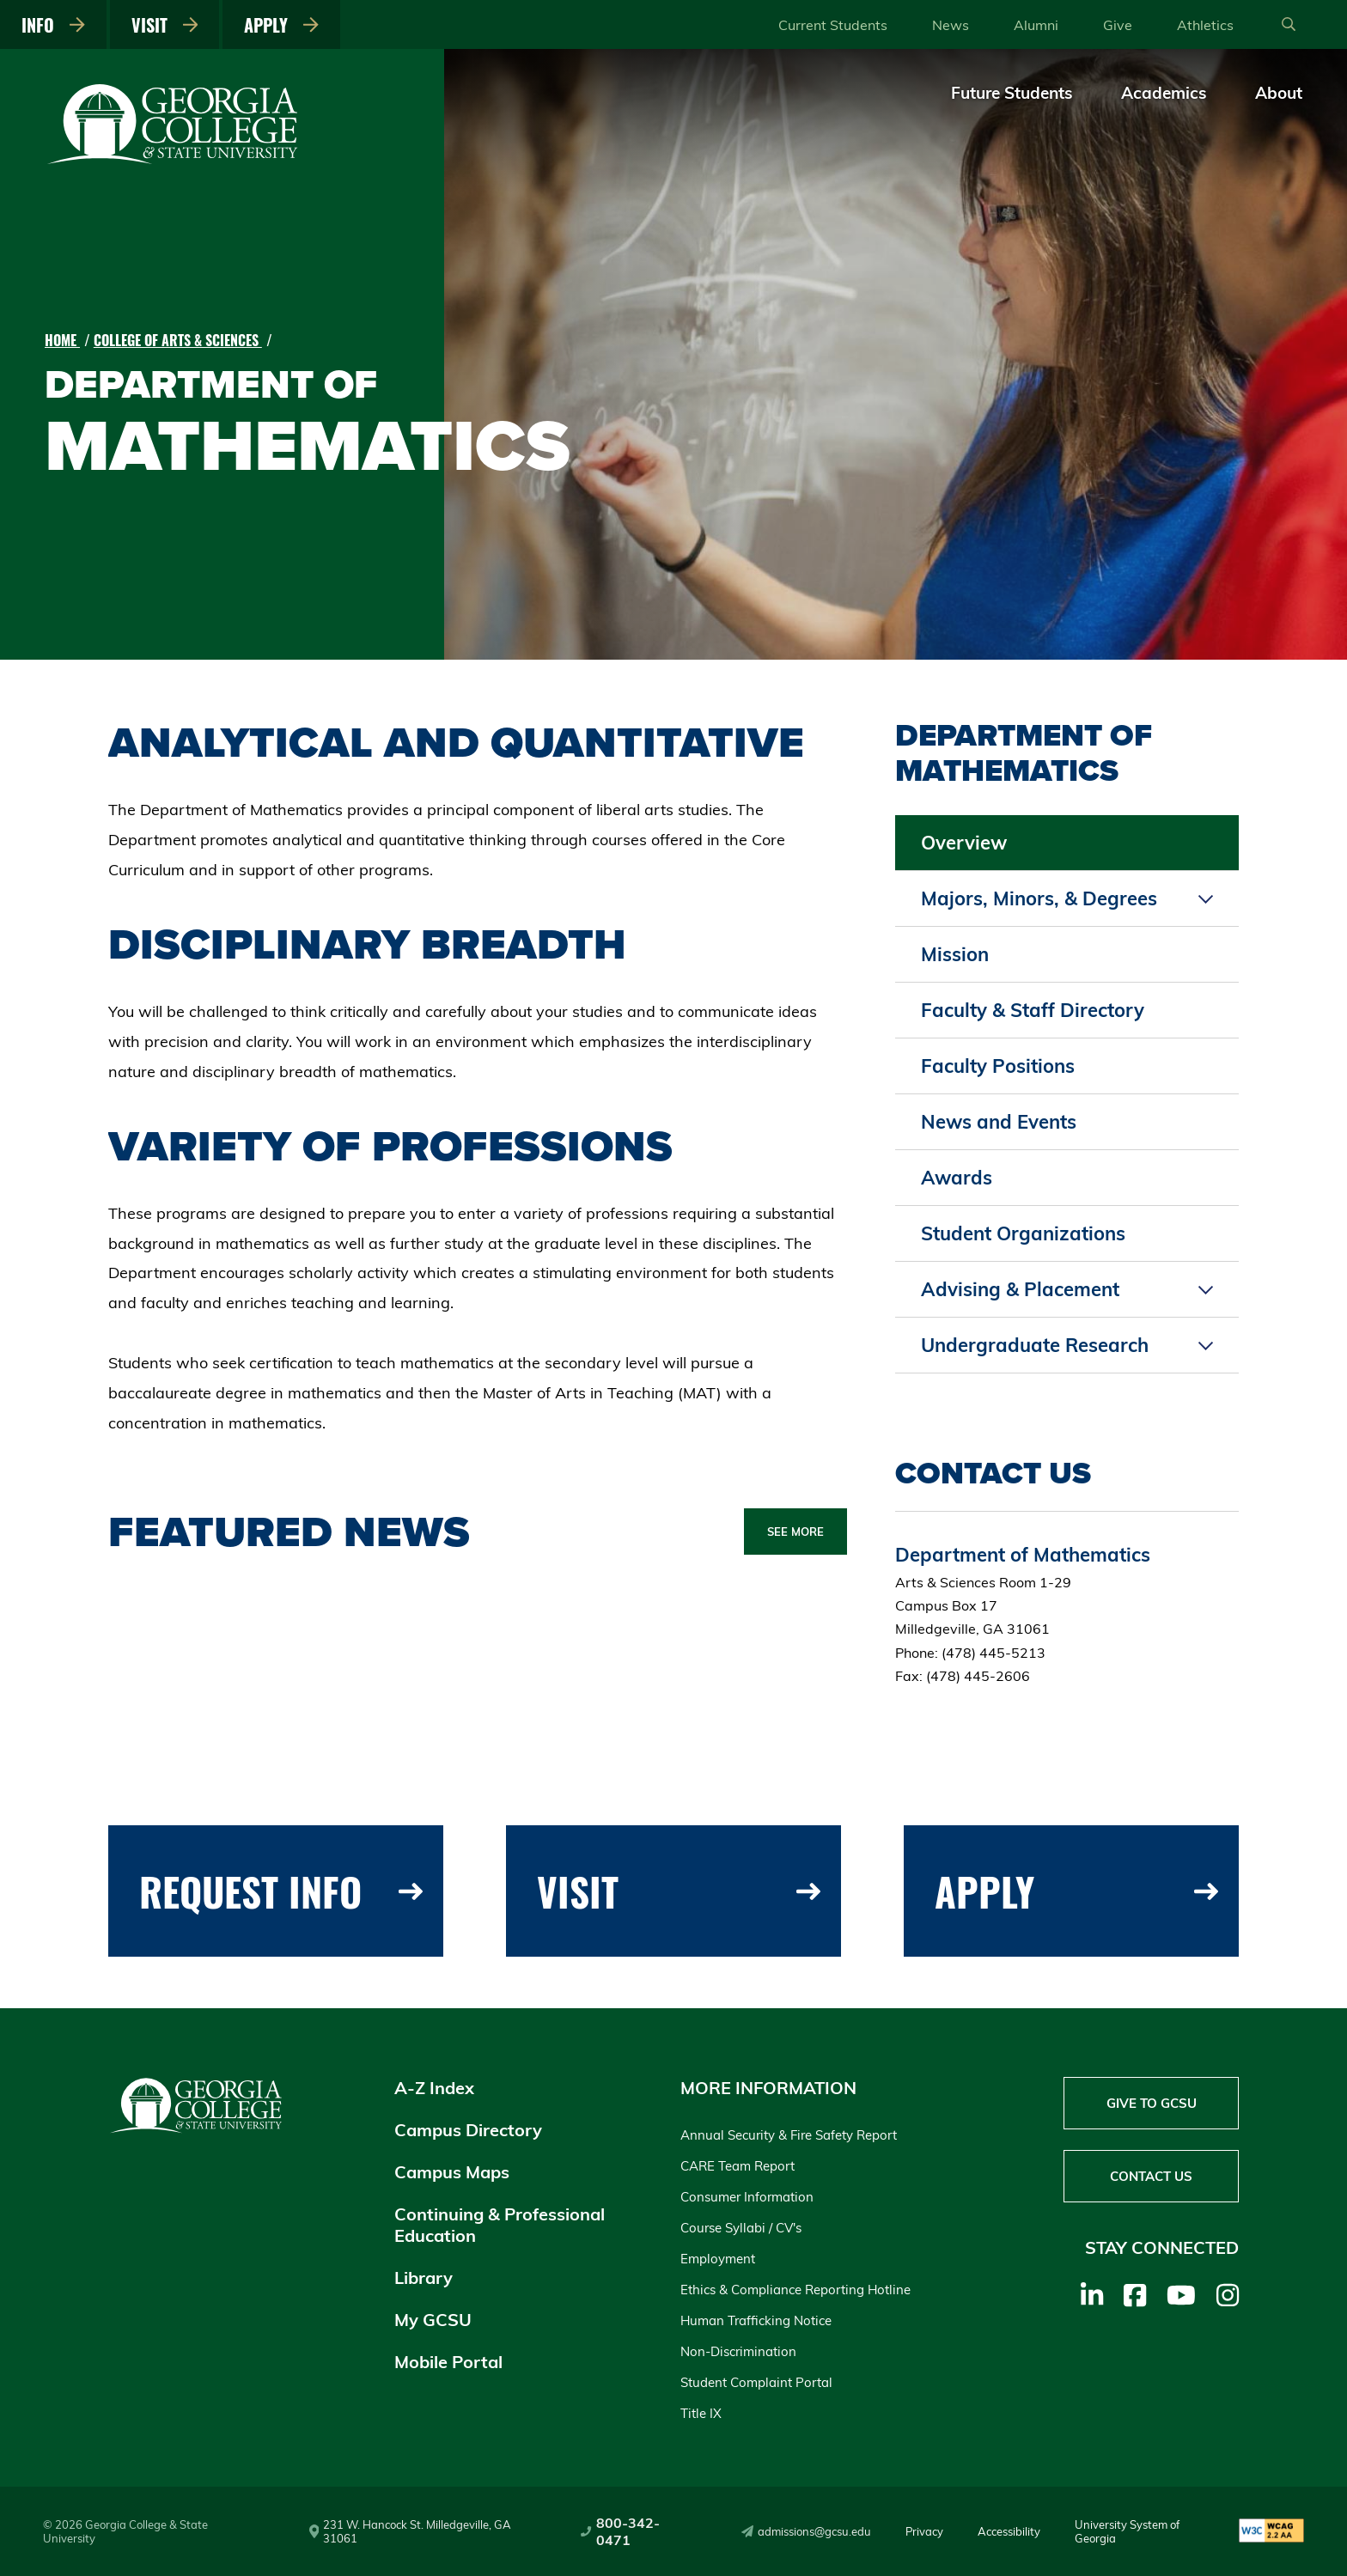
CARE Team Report (737, 2166)
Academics (1164, 92)
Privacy (924, 2531)
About (1278, 92)
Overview (964, 843)
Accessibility (1009, 2531)
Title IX (701, 2413)
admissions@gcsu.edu (806, 2531)
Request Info (281, 1891)
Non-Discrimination (738, 2351)
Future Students (1012, 92)
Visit (164, 25)
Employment (717, 2258)
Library (423, 2277)
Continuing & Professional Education (499, 2224)
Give (1117, 24)
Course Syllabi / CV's (740, 2228)
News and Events (998, 1122)
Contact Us (1151, 2176)
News (950, 24)
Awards (956, 1178)
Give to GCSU (1151, 2103)
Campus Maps (451, 2172)
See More (795, 1531)
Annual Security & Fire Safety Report (788, 2135)
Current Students (832, 24)
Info (53, 25)
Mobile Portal (448, 2361)
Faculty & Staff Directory (1032, 1010)
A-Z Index (434, 2087)
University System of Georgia (1127, 2531)
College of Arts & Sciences (178, 340)
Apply (281, 25)
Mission (955, 954)
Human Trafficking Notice (756, 2320)
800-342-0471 (620, 2531)
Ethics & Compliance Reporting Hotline (795, 2289)
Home (62, 340)
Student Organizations (1023, 1233)
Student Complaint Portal (756, 2382)
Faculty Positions (998, 1066)
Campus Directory (468, 2130)
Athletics (1205, 24)
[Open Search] (1288, 25)
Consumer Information (747, 2197)
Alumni (1036, 24)
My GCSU (433, 2319)
